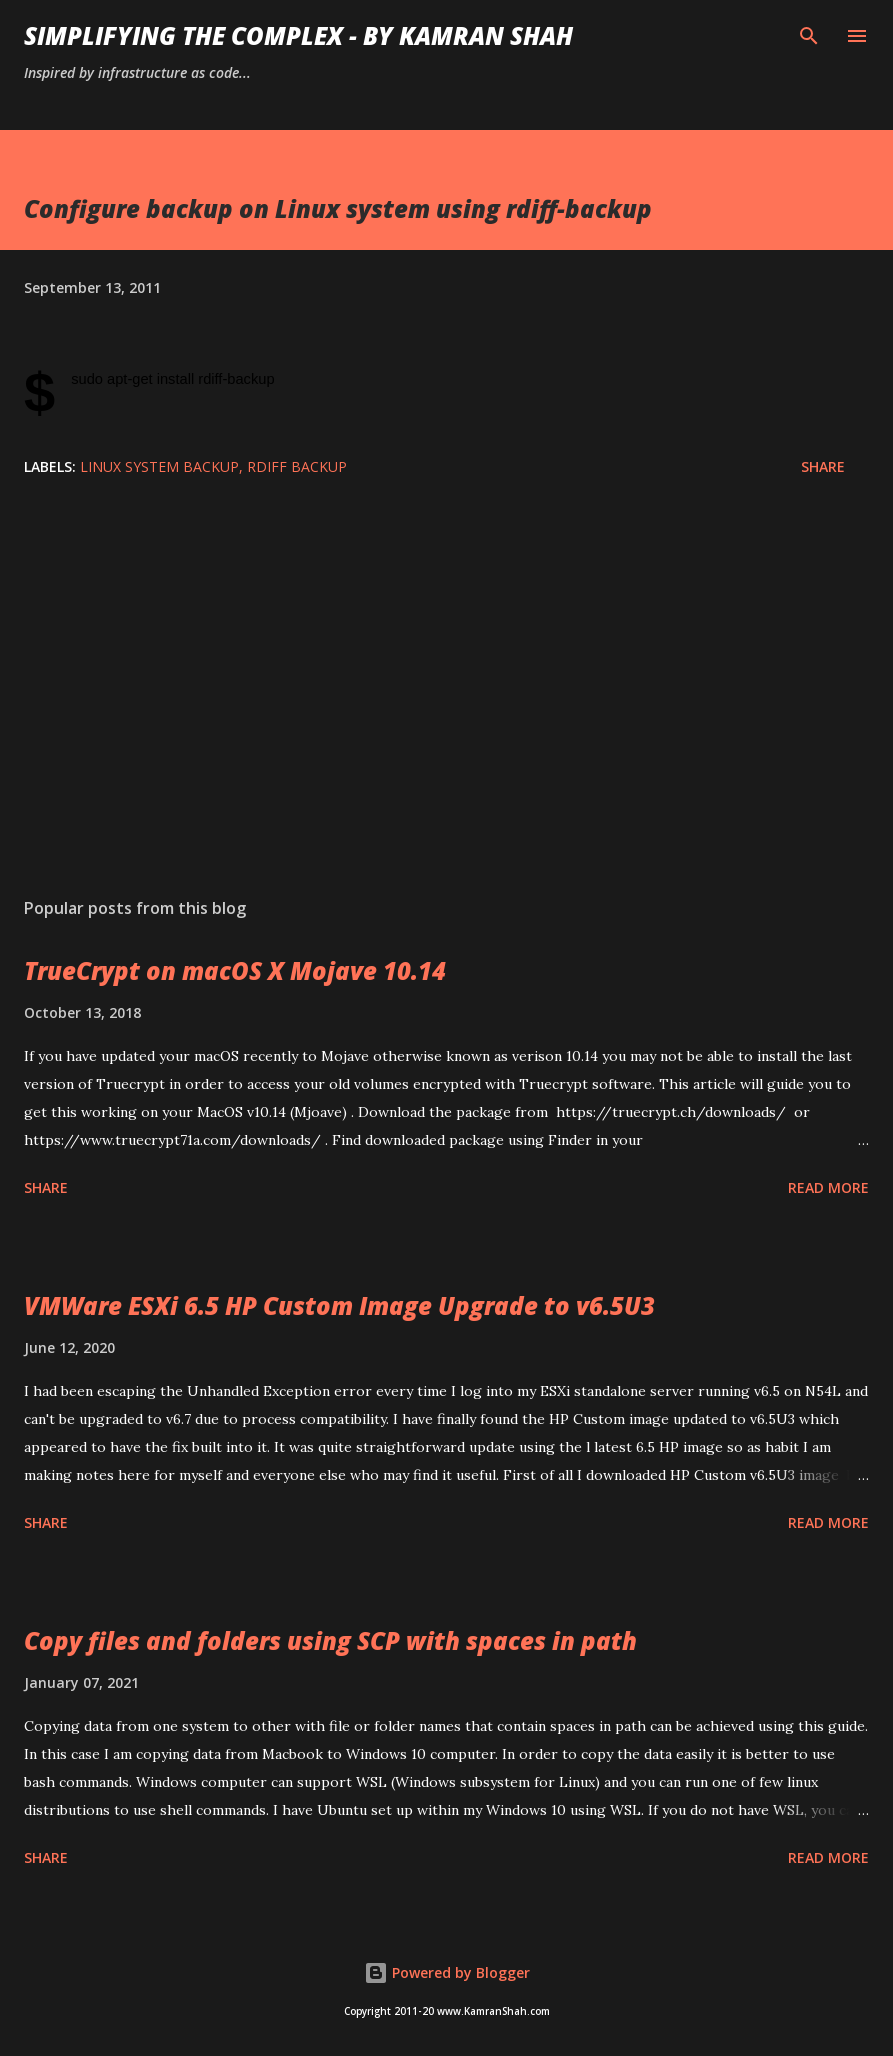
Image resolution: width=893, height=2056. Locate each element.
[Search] (809, 36)
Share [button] (823, 466)
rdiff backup (297, 466)
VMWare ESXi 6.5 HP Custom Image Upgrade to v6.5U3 (339, 1305)
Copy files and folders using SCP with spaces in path (330, 1640)
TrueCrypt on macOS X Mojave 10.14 (235, 970)
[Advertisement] (446, 693)
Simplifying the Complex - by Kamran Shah (298, 35)
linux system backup (159, 466)
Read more (828, 1187)
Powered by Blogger (447, 1972)
